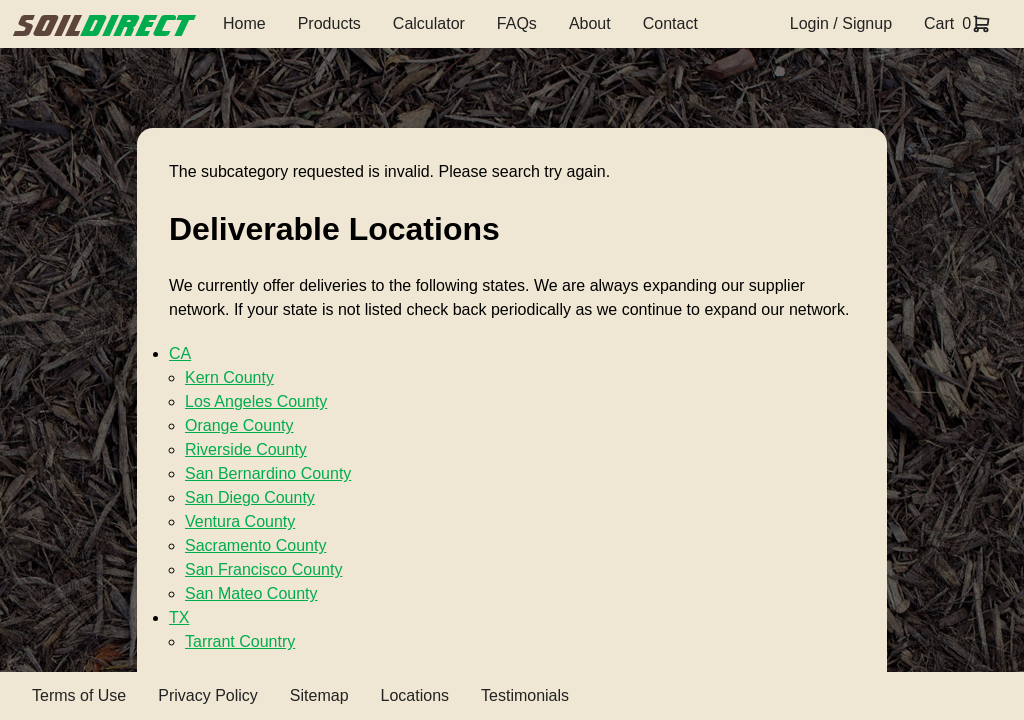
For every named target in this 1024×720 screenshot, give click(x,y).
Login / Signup (841, 23)
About (590, 23)
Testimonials (525, 695)
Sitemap (319, 695)
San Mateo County (251, 593)
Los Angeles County (256, 401)
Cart (939, 23)
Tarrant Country (240, 641)
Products (329, 23)
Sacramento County (255, 545)
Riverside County (246, 449)
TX (179, 617)
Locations (415, 695)
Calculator (429, 23)
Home (244, 23)
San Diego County (250, 497)
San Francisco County (263, 569)
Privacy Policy (208, 695)
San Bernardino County (268, 473)
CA (180, 353)
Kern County (229, 377)
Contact (670, 23)
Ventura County (240, 521)
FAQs (517, 23)
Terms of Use (79, 695)
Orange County (239, 425)
